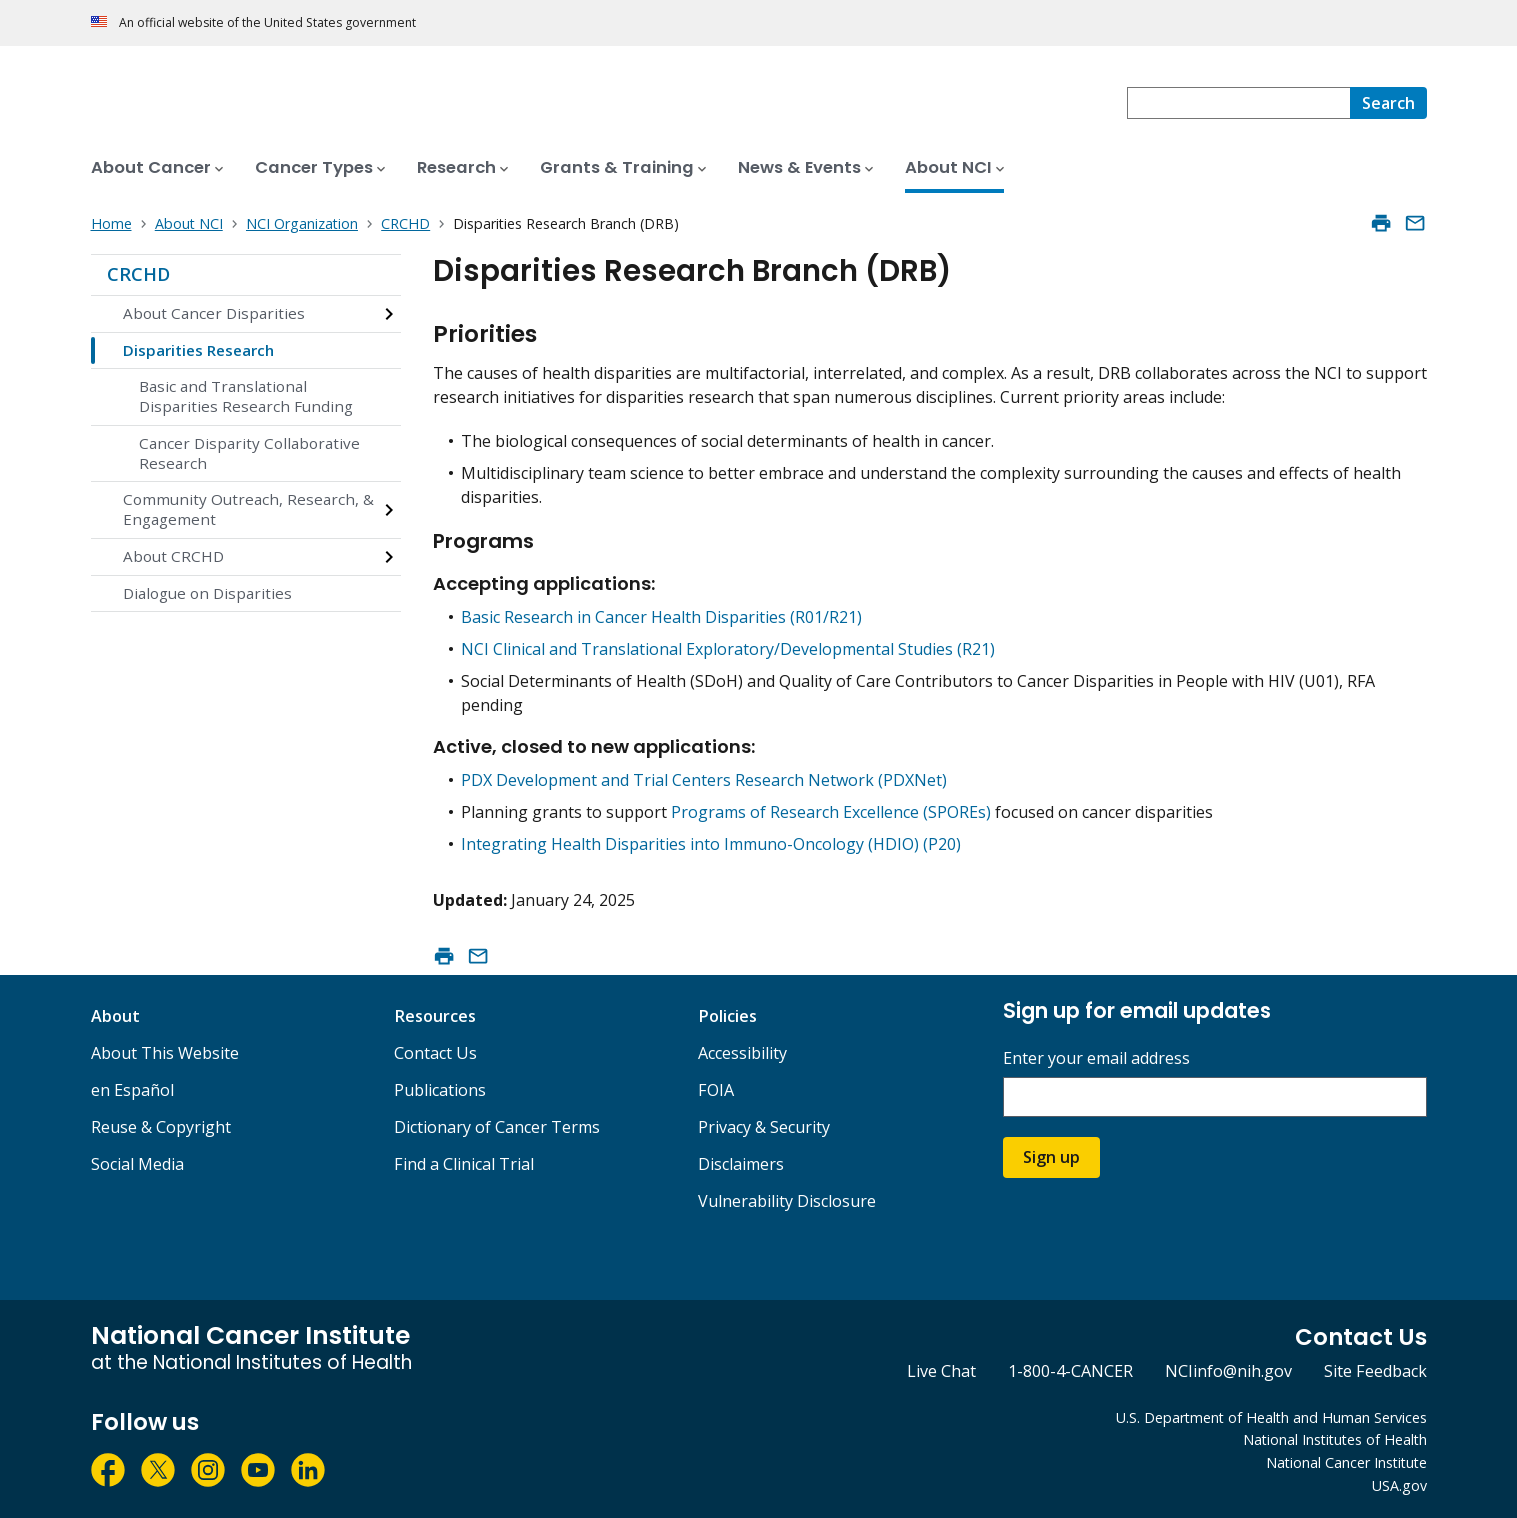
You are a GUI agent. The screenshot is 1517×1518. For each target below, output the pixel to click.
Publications (440, 1090)
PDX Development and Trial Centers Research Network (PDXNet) (704, 780)
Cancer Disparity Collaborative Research (249, 453)
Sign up (1051, 1157)
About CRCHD (173, 556)
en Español (132, 1090)
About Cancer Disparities (214, 313)
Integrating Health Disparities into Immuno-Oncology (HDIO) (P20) (711, 844)
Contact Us (435, 1053)
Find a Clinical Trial (464, 1164)
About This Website (165, 1053)
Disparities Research (198, 350)
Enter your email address (1096, 1058)
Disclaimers (741, 1164)
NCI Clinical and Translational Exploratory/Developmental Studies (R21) (728, 649)
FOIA (716, 1090)
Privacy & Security (764, 1127)
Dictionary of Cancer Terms (497, 1127)
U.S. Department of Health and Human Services (1271, 1417)
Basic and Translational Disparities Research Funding (246, 396)
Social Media (137, 1164)
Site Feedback (1375, 1371)
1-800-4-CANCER (1070, 1371)
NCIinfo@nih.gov (1228, 1371)
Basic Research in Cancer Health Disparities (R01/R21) (661, 617)
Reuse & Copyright (161, 1127)
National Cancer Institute (1346, 1462)
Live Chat (941, 1371)
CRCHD (138, 274)
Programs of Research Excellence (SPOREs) (831, 812)
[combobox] (1238, 103)
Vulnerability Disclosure (787, 1201)
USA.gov (1399, 1485)
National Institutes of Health (1335, 1439)
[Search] (1388, 103)
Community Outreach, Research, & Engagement (248, 509)
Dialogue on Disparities (207, 593)
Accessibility (742, 1053)
